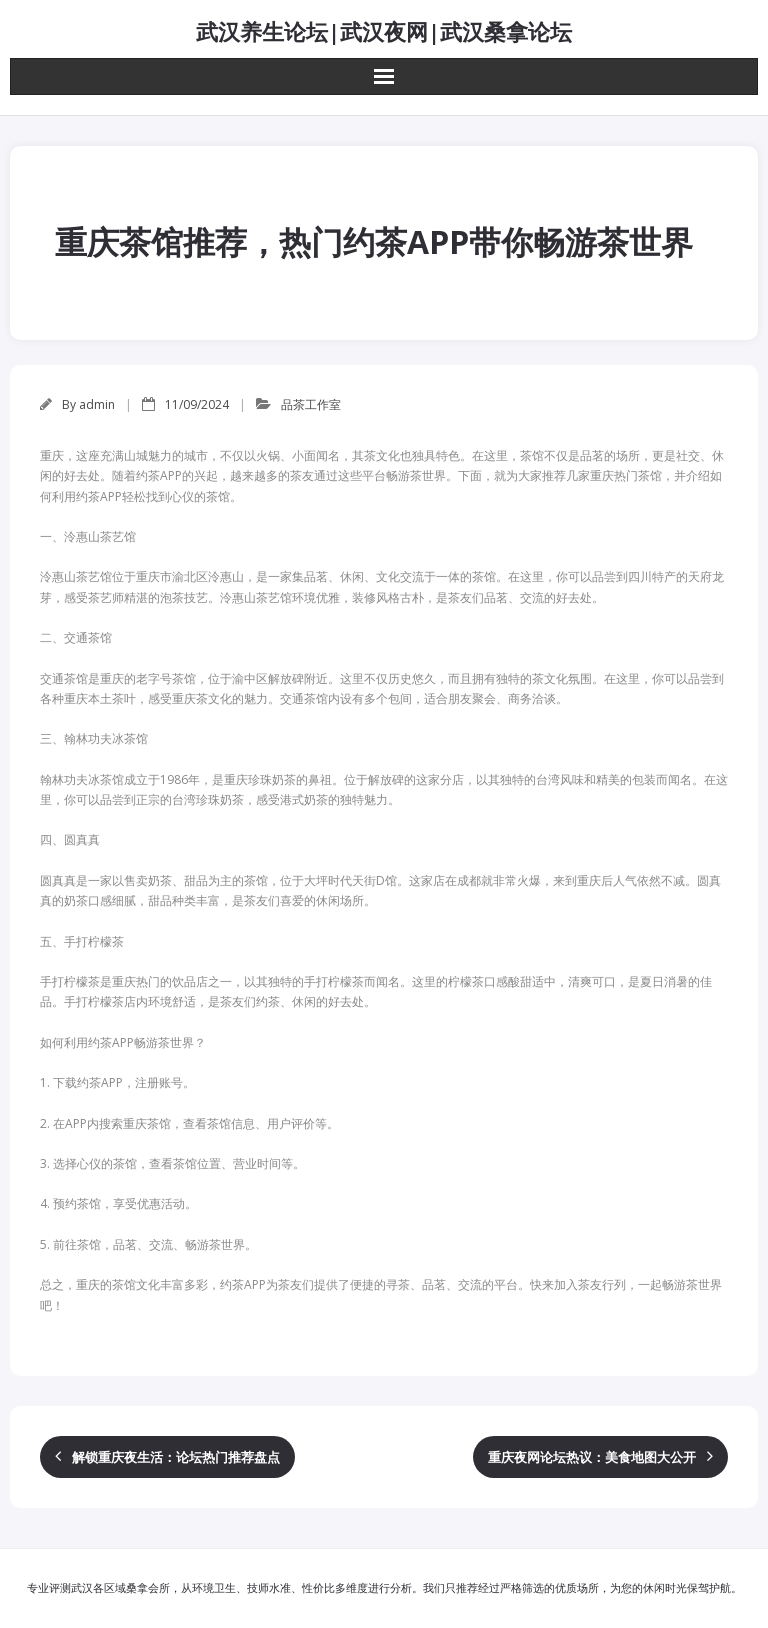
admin (97, 404)
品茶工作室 (311, 404)
